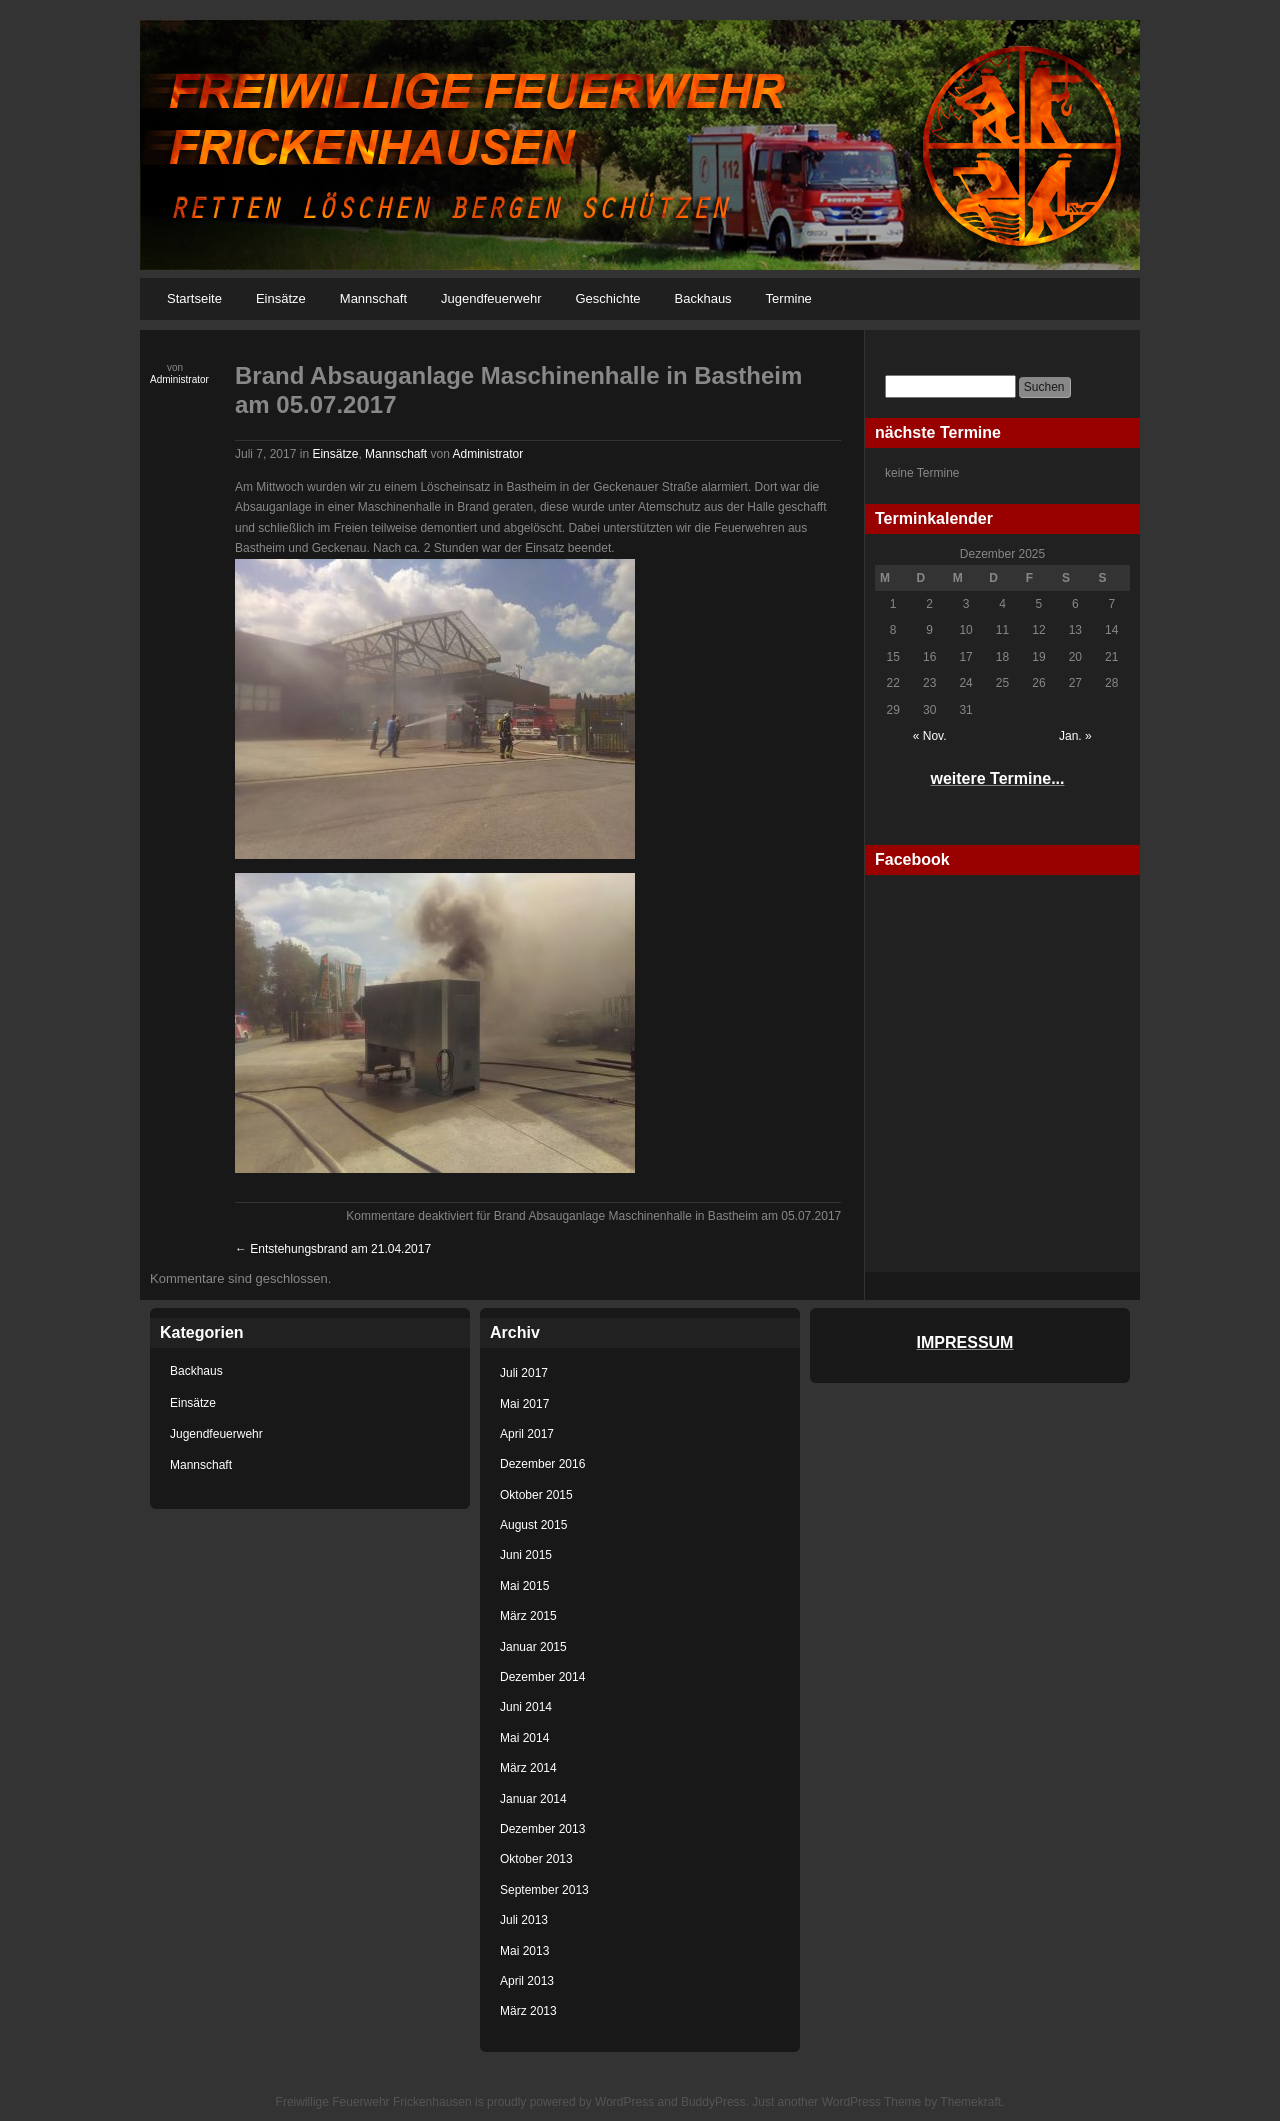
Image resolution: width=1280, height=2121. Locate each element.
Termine (789, 298)
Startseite (194, 298)
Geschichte (607, 298)
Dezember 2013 (542, 1829)
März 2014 (528, 1768)
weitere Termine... (998, 778)
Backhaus (703, 298)
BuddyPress (713, 2102)
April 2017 (527, 1434)
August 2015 (533, 1525)
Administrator (179, 379)
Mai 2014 (524, 1738)
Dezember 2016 (542, 1464)
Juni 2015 (526, 1555)
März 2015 (528, 1616)
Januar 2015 (533, 1647)
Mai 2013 (524, 1951)
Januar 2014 (533, 1799)
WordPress (624, 2102)
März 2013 (528, 2011)
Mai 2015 (524, 1586)
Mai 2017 (524, 1404)
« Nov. (930, 736)
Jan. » (1075, 736)
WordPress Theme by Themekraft (911, 2102)
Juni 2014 (526, 1707)
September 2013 (544, 1890)
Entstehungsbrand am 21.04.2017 (333, 1249)
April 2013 (527, 1981)
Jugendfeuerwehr (491, 298)
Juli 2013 (524, 1920)
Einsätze (281, 298)
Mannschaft (373, 298)
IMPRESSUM (965, 1342)
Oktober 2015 (536, 1495)
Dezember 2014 (542, 1677)
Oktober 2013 (536, 1859)
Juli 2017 (524, 1373)
